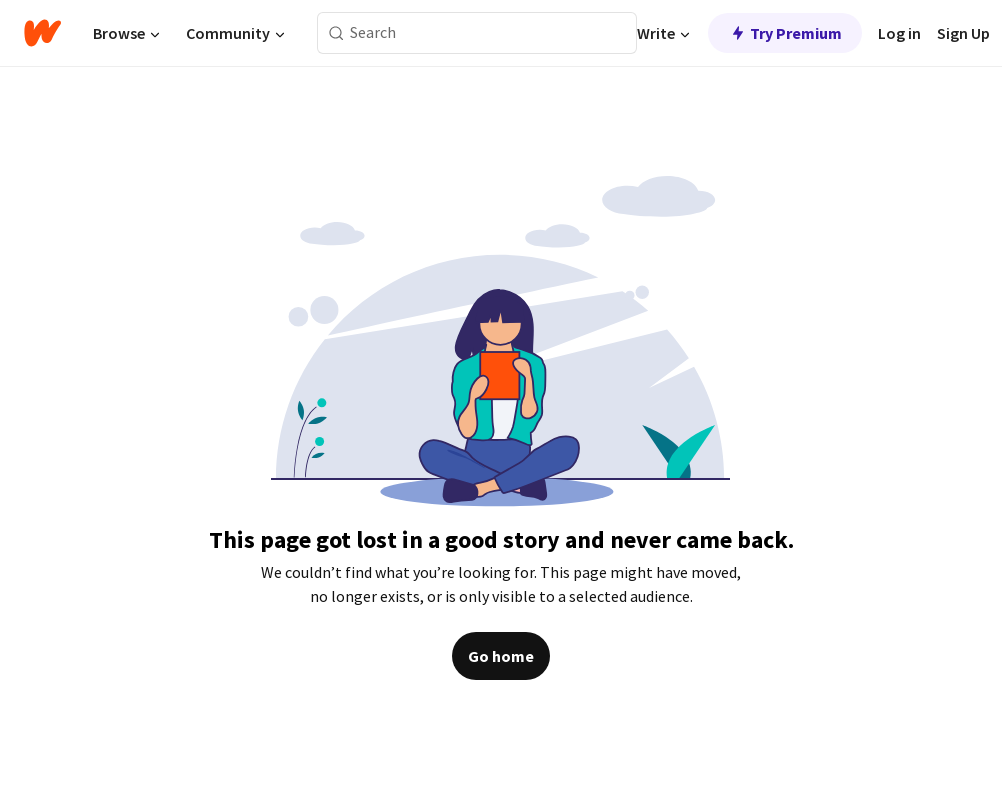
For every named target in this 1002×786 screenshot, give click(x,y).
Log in (899, 33)
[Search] (336, 33)
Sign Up (963, 33)
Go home (501, 656)
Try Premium (785, 33)
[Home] (42, 33)
